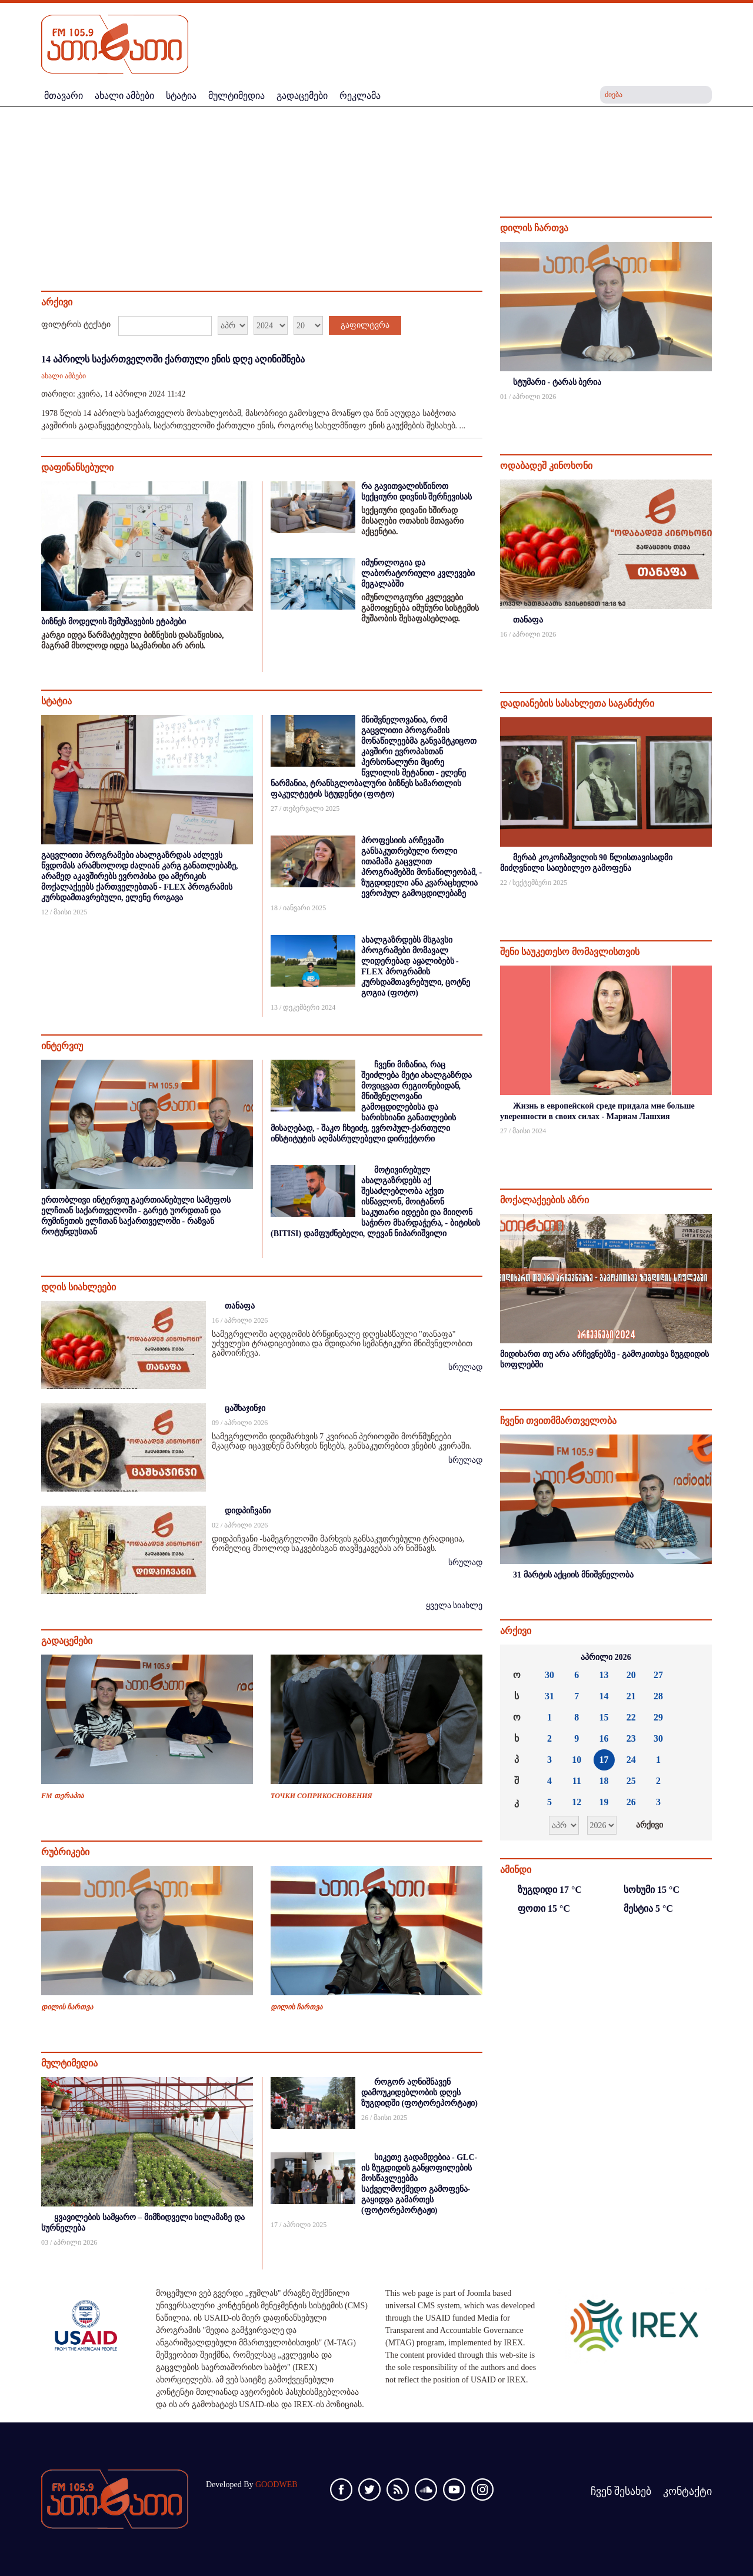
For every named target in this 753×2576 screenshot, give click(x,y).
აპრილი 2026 (606, 1657)
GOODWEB (276, 2484)
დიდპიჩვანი (248, 1510)
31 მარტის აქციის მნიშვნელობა (573, 1574)
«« (518, 1657)
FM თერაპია (62, 1796)
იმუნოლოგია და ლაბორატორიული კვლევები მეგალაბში (418, 573)
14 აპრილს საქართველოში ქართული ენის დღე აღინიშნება (173, 359)
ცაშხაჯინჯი (245, 1408)
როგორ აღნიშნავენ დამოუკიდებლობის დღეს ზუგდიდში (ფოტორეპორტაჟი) (419, 2093)
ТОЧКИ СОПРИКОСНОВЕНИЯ (321, 1796)
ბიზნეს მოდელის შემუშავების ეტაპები (113, 621)
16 (604, 1738)
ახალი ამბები (63, 376)
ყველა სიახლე (454, 1605)
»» (693, 1657)
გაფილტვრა (365, 325)
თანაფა (240, 1306)
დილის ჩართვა (67, 2007)
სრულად (465, 1367)
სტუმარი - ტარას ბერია (557, 382)
